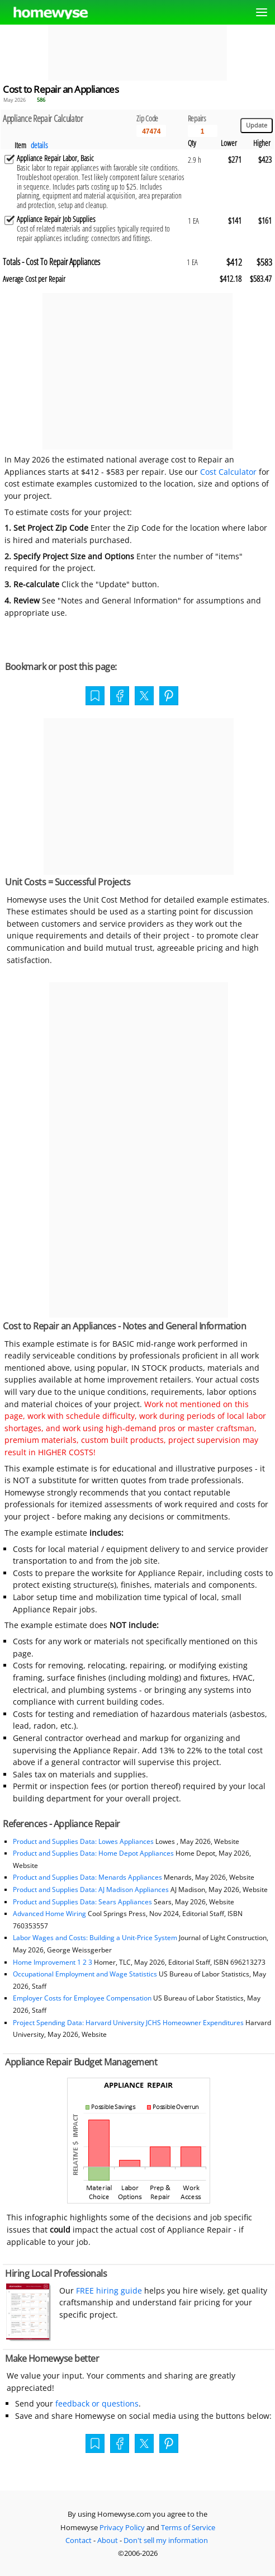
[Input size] (202, 131)
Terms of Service (188, 2527)
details (39, 145)
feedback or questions (97, 2403)
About (107, 2540)
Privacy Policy (122, 2527)
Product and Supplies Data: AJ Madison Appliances (91, 1889)
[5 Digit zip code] (151, 131)
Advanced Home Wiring (49, 1913)
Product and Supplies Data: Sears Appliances (82, 1902)
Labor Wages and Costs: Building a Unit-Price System (95, 1937)
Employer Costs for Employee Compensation (82, 1998)
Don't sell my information (166, 2540)
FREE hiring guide (108, 2290)
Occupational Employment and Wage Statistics (85, 1974)
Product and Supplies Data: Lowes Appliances (83, 1841)
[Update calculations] (256, 125)
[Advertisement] (137, 53)
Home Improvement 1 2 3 (52, 1962)
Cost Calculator (228, 471)
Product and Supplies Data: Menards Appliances (87, 1877)
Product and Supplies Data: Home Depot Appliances (93, 1853)
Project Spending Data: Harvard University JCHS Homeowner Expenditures (128, 2022)
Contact (78, 2540)
